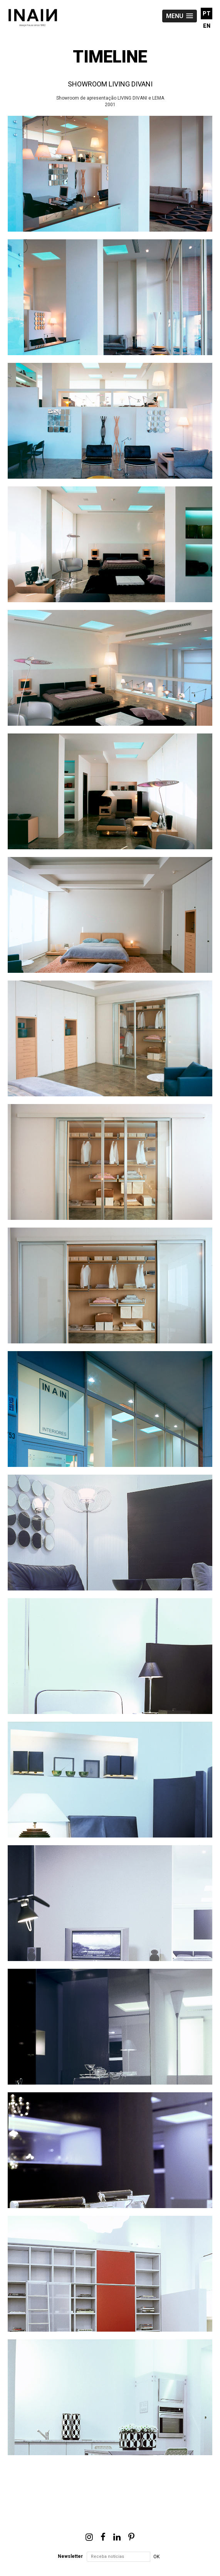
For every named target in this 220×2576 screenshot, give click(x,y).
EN (206, 26)
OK (156, 2556)
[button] (179, 16)
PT (206, 13)
